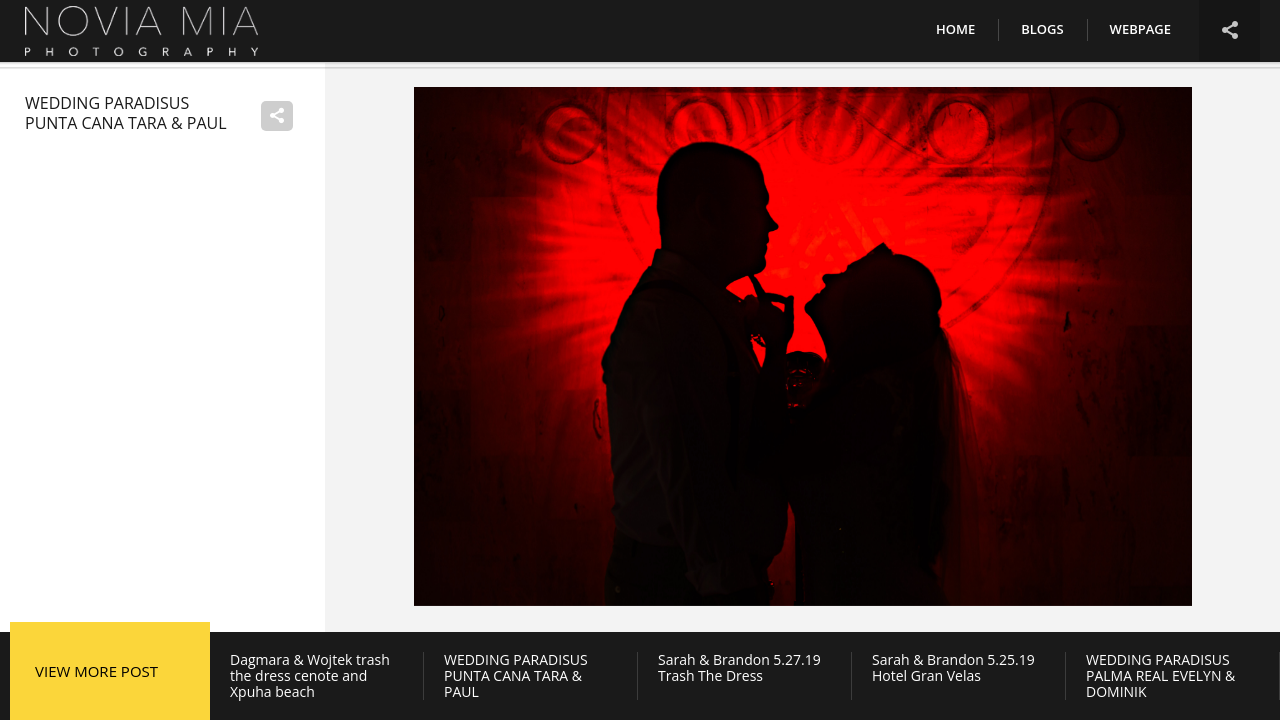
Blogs (1042, 29)
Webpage (1140, 29)
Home (955, 29)
